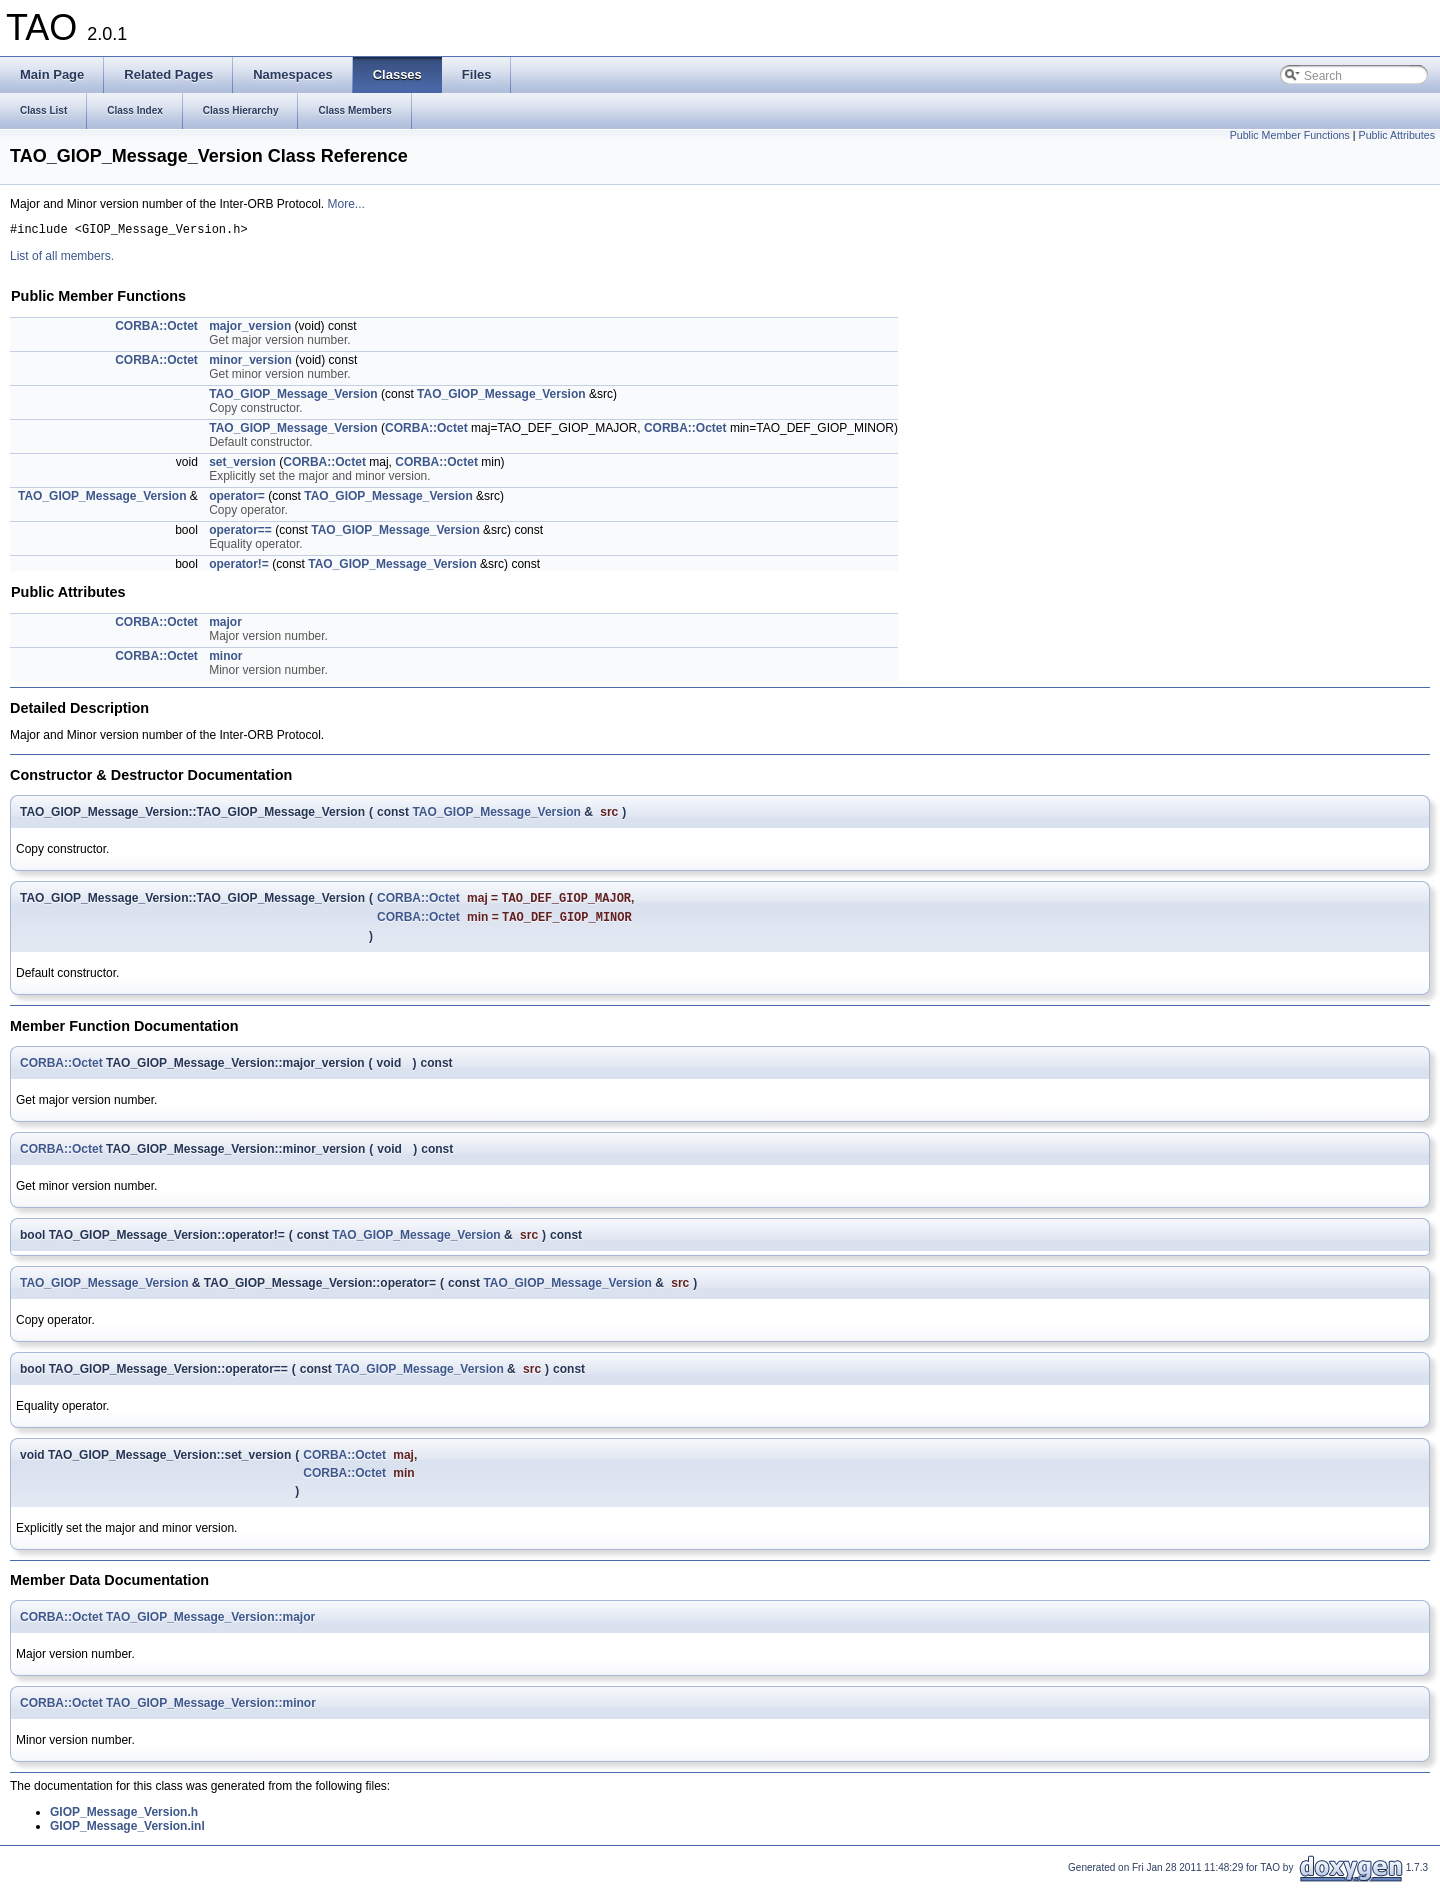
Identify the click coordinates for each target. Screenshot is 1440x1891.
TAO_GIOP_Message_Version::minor (211, 1710)
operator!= (239, 567)
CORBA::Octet (156, 329)
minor (225, 659)
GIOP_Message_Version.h (124, 1819)
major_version (250, 329)
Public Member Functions (1290, 135)
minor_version (250, 363)
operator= (237, 499)
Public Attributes (1397, 135)
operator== (240, 533)
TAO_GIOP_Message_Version (293, 397)
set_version (242, 465)
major (225, 625)
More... (345, 204)
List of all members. (62, 259)
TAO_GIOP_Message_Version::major (210, 1624)
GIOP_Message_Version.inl (127, 1833)
